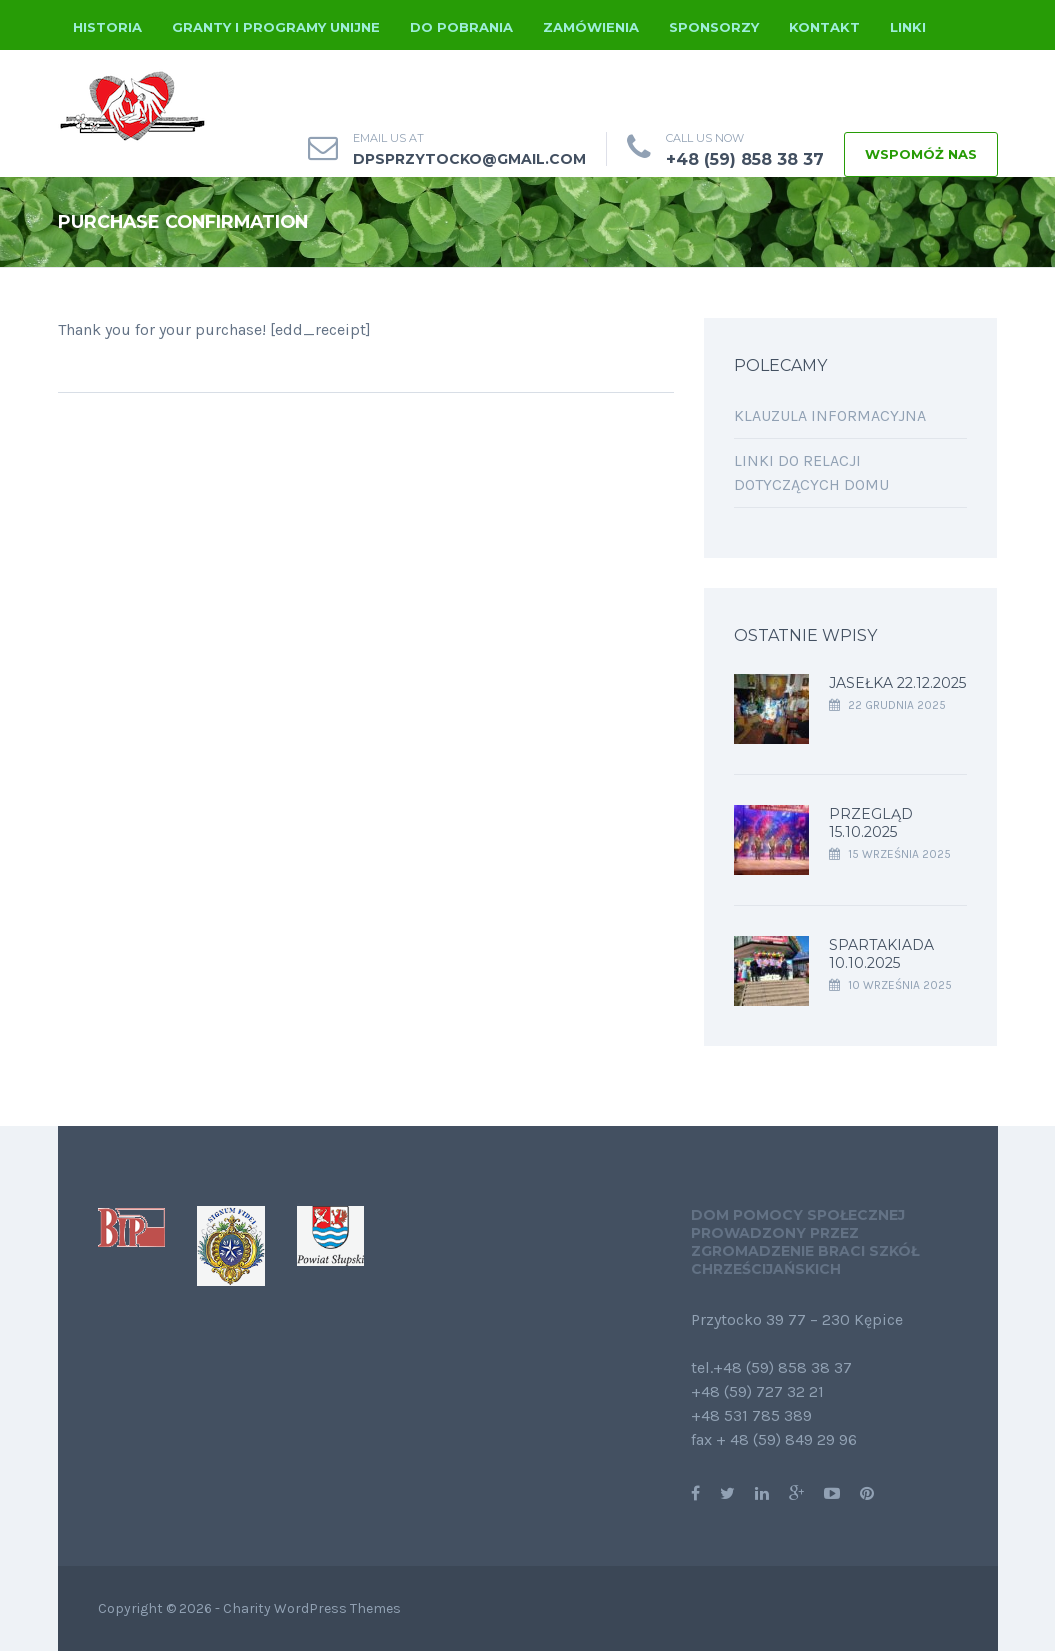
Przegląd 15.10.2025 (871, 823)
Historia (107, 27)
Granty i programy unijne (276, 27)
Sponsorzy (714, 27)
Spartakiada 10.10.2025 (881, 954)
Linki (908, 27)
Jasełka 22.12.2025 (897, 683)
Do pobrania (461, 27)
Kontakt (824, 27)
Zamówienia (591, 27)
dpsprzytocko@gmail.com (469, 159)
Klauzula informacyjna (830, 415)
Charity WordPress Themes (312, 1608)
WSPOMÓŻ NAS (921, 154)
